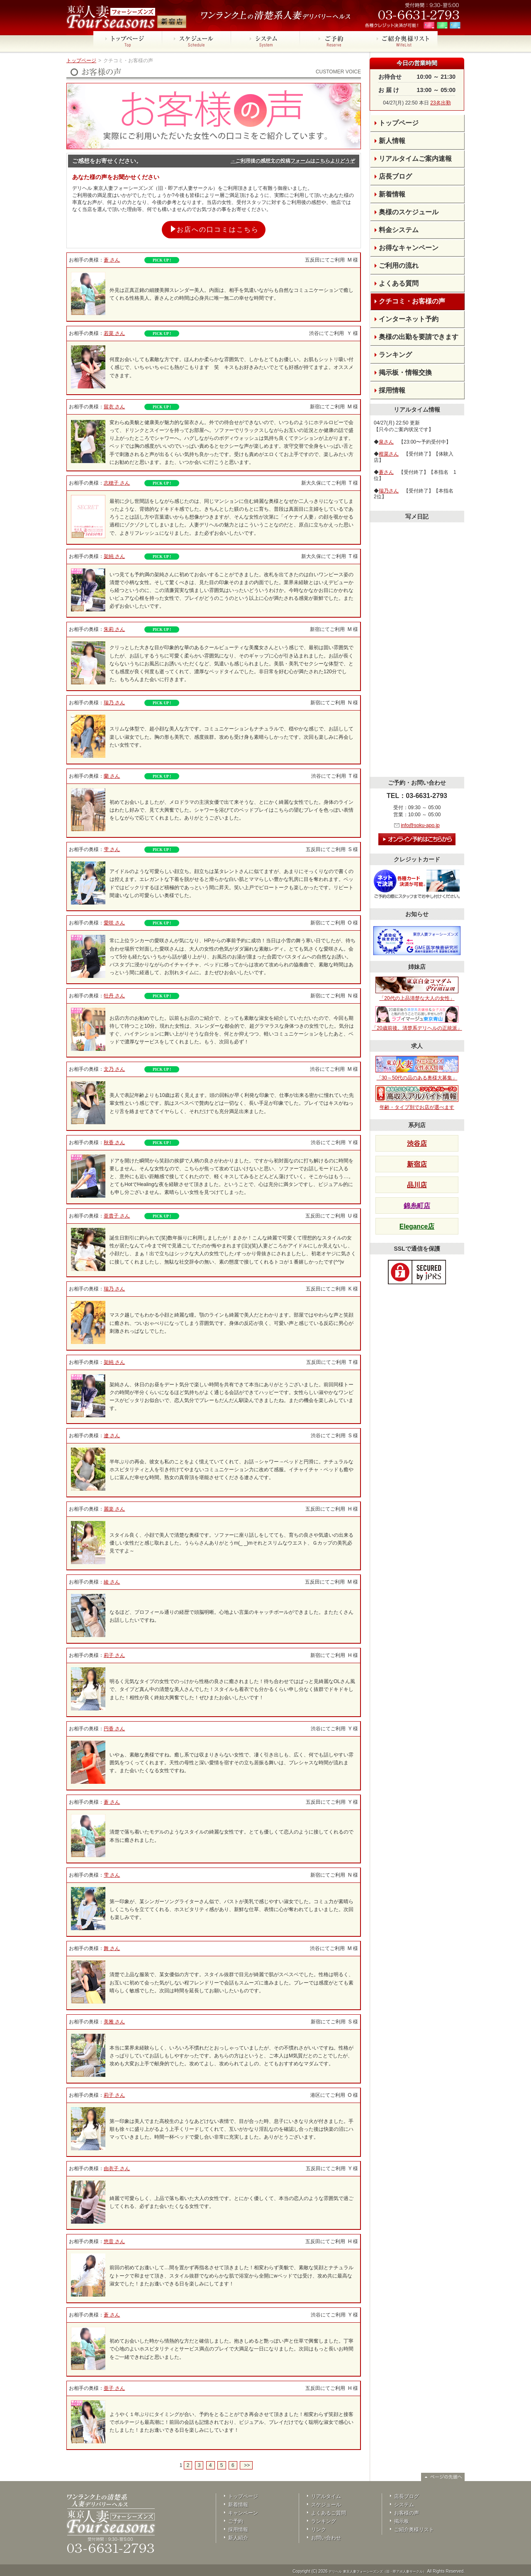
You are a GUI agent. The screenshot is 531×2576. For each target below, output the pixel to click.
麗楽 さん (114, 1509)
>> (246, 2465)
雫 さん (112, 849)
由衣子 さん (117, 2168)
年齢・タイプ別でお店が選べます (416, 1097)
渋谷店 (417, 1143)
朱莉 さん (114, 629)
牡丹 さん (114, 996)
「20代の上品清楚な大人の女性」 (416, 989)
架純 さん (114, 556)
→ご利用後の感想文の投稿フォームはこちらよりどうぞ (293, 161)
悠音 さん (114, 2241)
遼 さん (112, 1435)
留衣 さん (114, 407)
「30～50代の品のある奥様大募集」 (416, 1068)
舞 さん (112, 1948)
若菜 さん (114, 333)
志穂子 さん (117, 483)
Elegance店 (416, 1226)
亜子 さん (114, 2388)
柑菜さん (389, 454)
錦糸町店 (417, 1205)
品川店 (417, 1185)
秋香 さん (114, 1142)
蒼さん (386, 472)
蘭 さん (112, 776)
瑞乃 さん (114, 703)
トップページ (81, 60)
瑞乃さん (389, 491)
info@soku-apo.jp (420, 825)
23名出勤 (440, 103)
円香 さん (114, 1729)
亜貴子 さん (117, 1216)
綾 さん (112, 1582)
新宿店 (417, 1164)
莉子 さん (114, 1655)
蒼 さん (112, 260)
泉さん (386, 442)
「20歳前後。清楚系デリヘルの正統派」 (417, 1018)
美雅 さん (114, 2022)
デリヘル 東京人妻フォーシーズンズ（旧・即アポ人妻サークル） (377, 2572)
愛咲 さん (114, 923)
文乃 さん (114, 1069)
